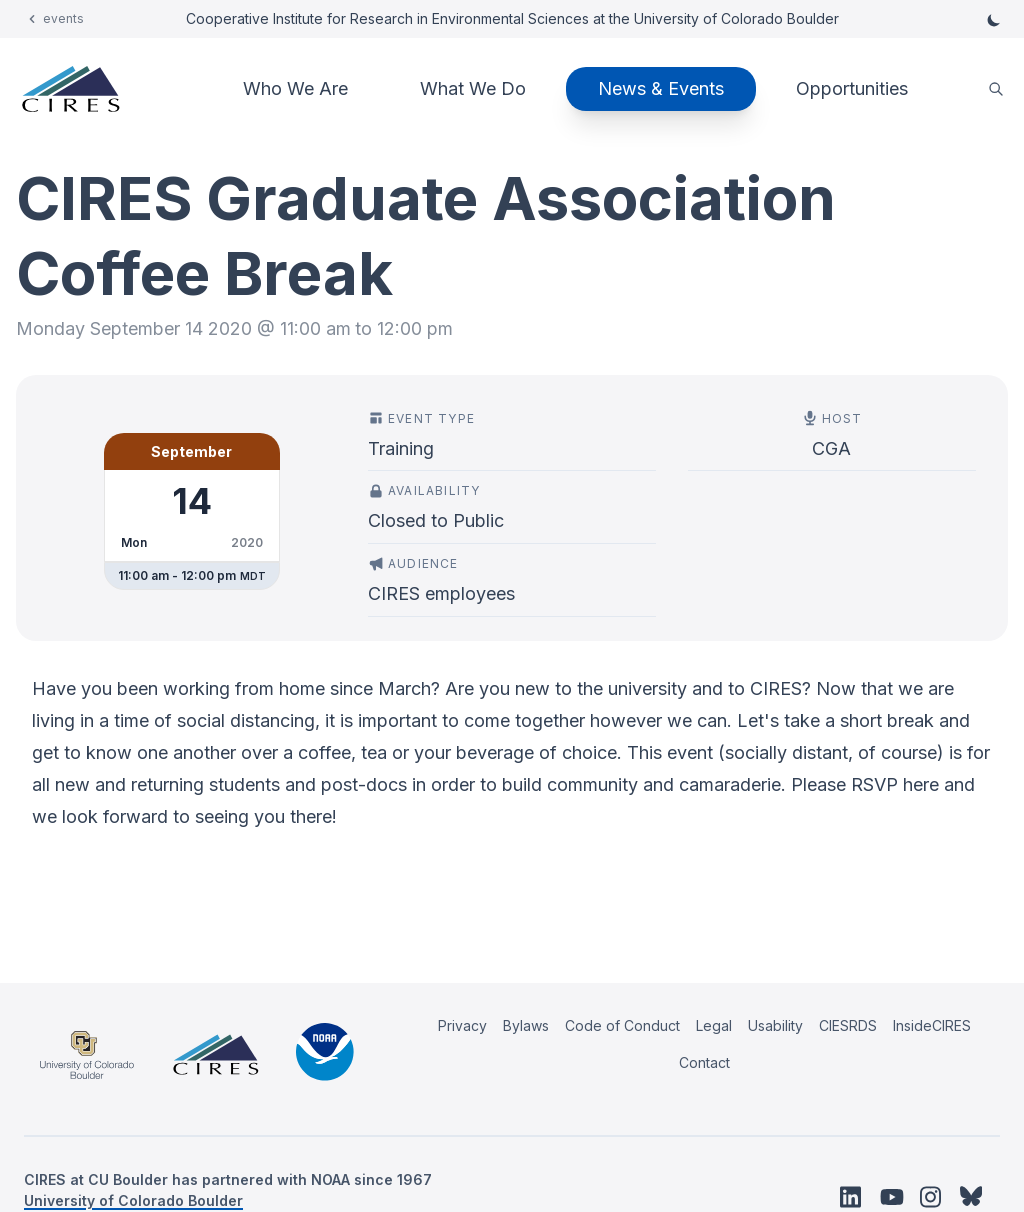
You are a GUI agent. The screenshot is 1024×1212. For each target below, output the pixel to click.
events (63, 18)
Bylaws (526, 1025)
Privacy (462, 1025)
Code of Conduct (622, 1025)
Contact (704, 1062)
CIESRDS (848, 1025)
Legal (714, 1025)
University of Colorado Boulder (133, 1200)
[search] (996, 89)
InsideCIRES (932, 1025)
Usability (775, 1025)
